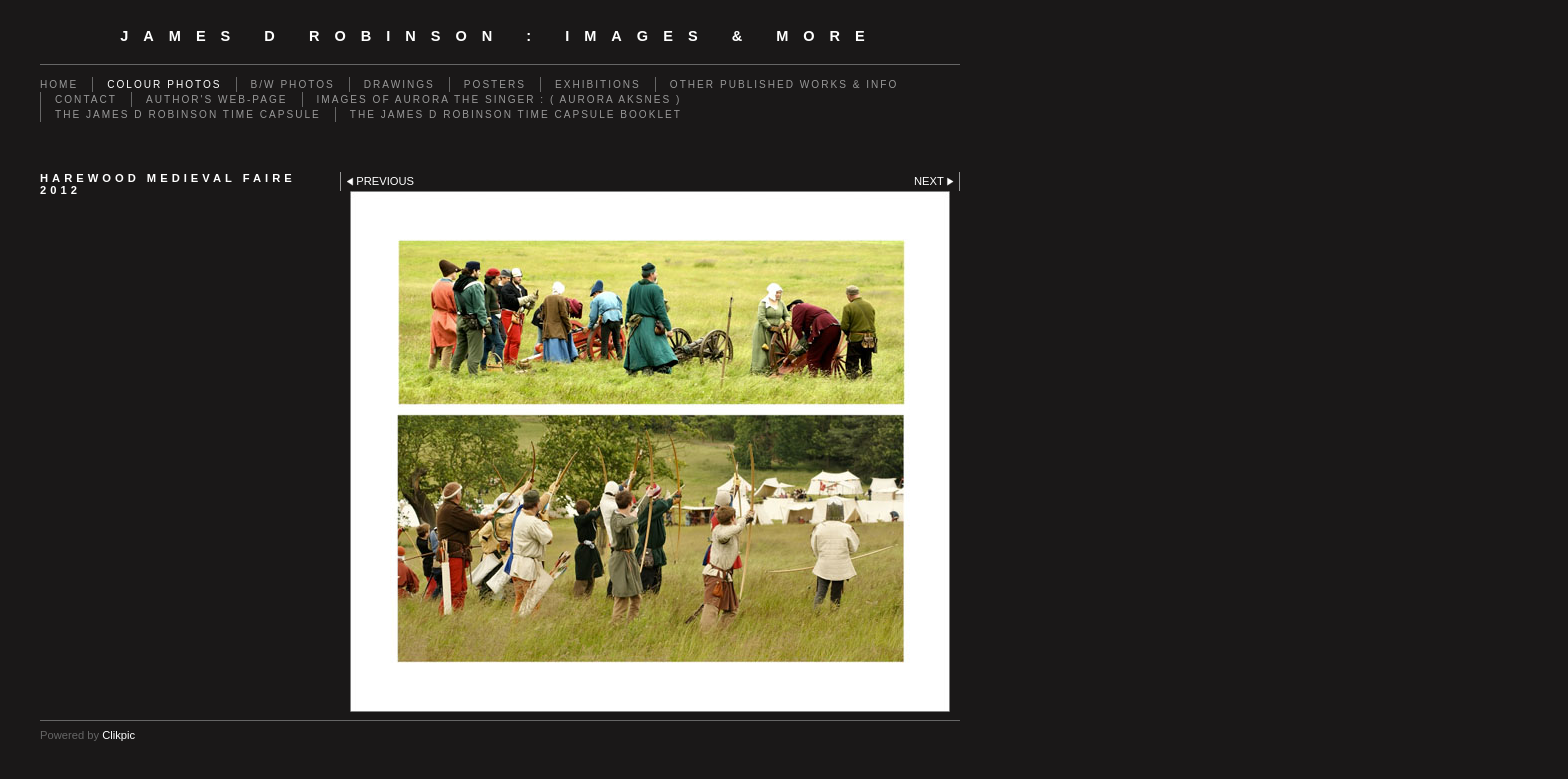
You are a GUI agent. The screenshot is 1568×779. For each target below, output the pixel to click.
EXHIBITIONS (598, 84)
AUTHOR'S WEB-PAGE (217, 99)
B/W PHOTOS (293, 84)
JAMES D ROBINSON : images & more (500, 36)
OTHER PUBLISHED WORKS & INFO (784, 84)
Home (59, 84)
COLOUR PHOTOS (164, 84)
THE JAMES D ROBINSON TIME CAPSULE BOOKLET (516, 114)
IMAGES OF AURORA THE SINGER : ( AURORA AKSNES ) (499, 99)
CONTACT (86, 99)
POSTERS (495, 84)
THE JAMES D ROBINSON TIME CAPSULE (188, 114)
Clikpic (118, 735)
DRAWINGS (399, 84)
